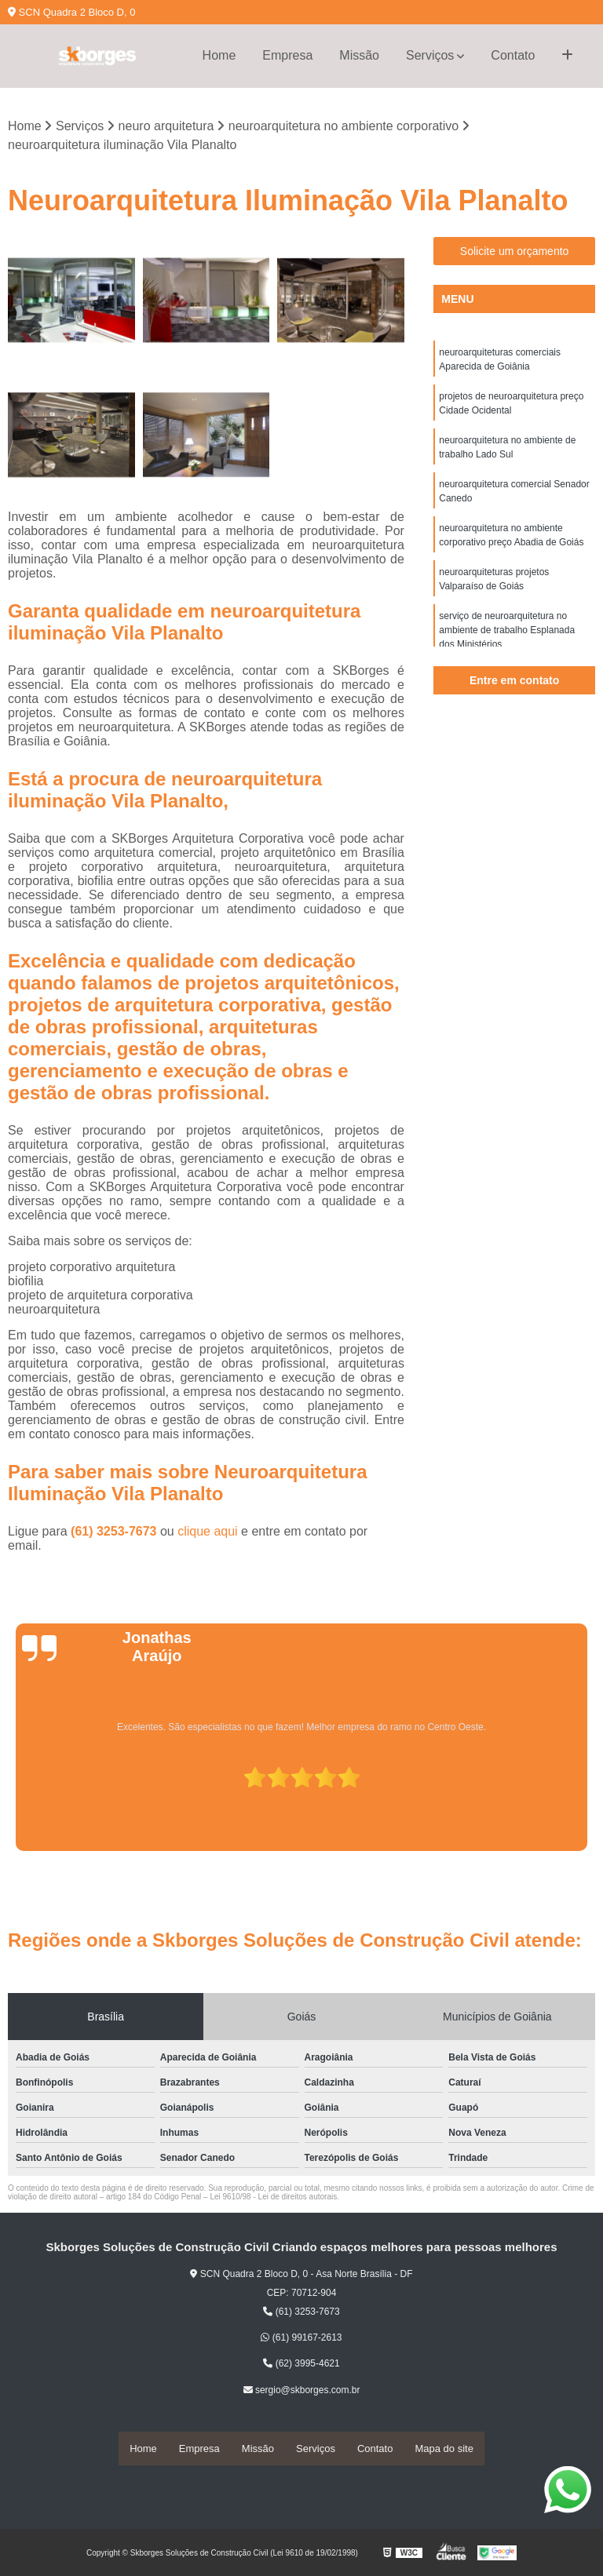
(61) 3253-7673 (115, 1532)
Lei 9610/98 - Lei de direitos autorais (273, 2197)
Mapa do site (444, 2448)
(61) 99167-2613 (301, 2338)
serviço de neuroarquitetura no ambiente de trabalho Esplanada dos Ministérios (507, 630)
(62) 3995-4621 (301, 2364)
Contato (513, 55)
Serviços (430, 55)
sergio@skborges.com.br (301, 2390)
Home (219, 55)
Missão (359, 55)
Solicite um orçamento (514, 252)
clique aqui (207, 1532)
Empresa (287, 55)
